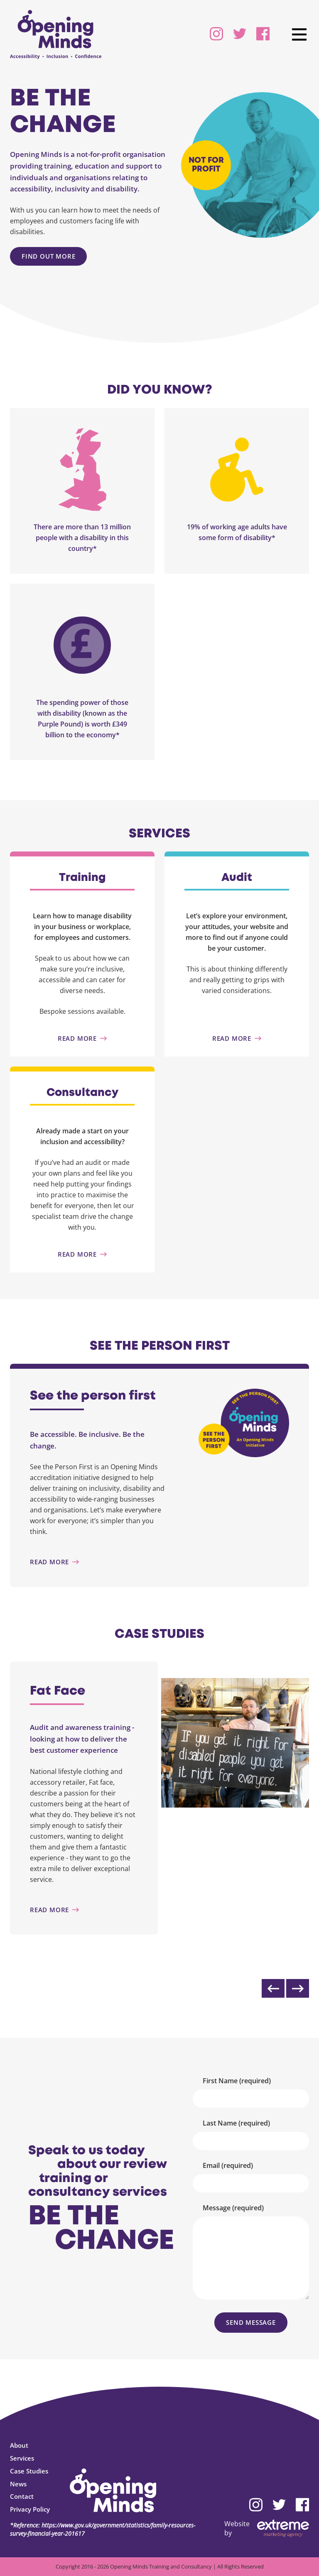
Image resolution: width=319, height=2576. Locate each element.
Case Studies (29, 2471)
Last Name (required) (236, 2123)
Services (22, 2458)
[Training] (82, 1038)
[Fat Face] (84, 1910)
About (19, 2445)
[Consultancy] (82, 1254)
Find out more (48, 256)
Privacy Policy (30, 2509)
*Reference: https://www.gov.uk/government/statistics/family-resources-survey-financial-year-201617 (102, 2529)
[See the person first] (97, 1562)
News (18, 2484)
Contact (22, 2496)
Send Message (251, 2322)
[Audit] (236, 1038)
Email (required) (228, 2165)
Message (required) (233, 2207)
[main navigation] (299, 34)
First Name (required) (237, 2080)
